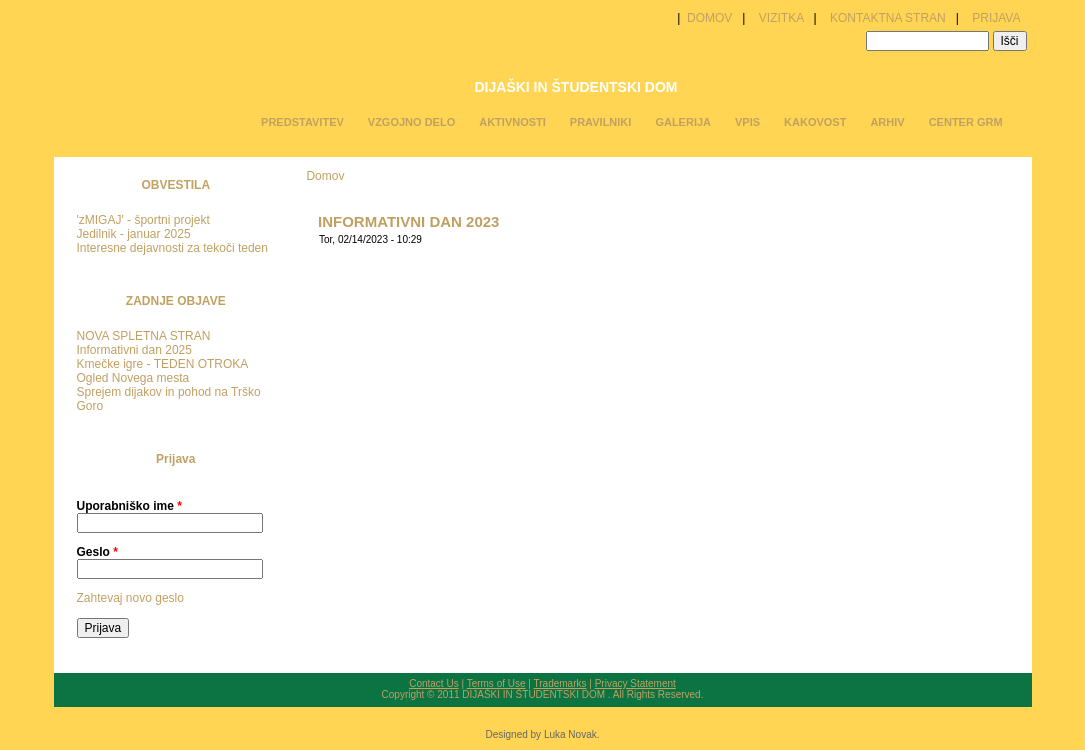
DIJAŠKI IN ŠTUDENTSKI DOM (575, 87)
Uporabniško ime (129, 506)
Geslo (97, 552)
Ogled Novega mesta (133, 378)
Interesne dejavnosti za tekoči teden (172, 248)
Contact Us (433, 683)
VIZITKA (781, 18)
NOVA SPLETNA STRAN (144, 336)
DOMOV (708, 18)
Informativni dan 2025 (134, 350)
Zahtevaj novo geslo (130, 598)
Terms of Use (496, 683)
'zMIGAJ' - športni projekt (143, 220)
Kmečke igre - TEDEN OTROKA (163, 364)
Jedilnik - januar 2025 (134, 234)
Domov (325, 176)
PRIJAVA (996, 18)
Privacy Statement (635, 683)
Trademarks (560, 683)
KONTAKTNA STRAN (888, 18)
